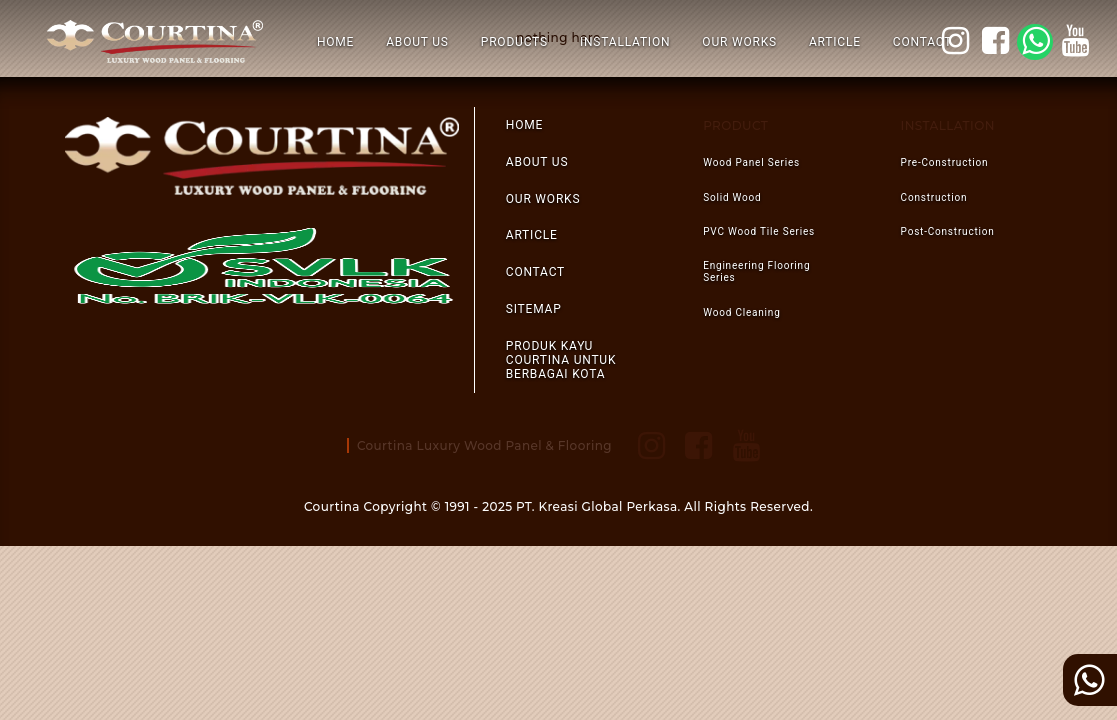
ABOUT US (417, 42)
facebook (998, 41)
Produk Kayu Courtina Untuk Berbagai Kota (561, 360)
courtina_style (958, 41)
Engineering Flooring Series (756, 271)
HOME (335, 42)
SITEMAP (534, 309)
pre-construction (945, 162)
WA (1038, 41)
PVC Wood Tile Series (759, 231)
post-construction (948, 231)
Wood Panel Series (751, 162)
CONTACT (922, 42)
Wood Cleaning (741, 312)
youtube (1078, 41)
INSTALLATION (625, 42)
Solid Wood (732, 197)
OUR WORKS (739, 42)
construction (934, 197)
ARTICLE (835, 42)
